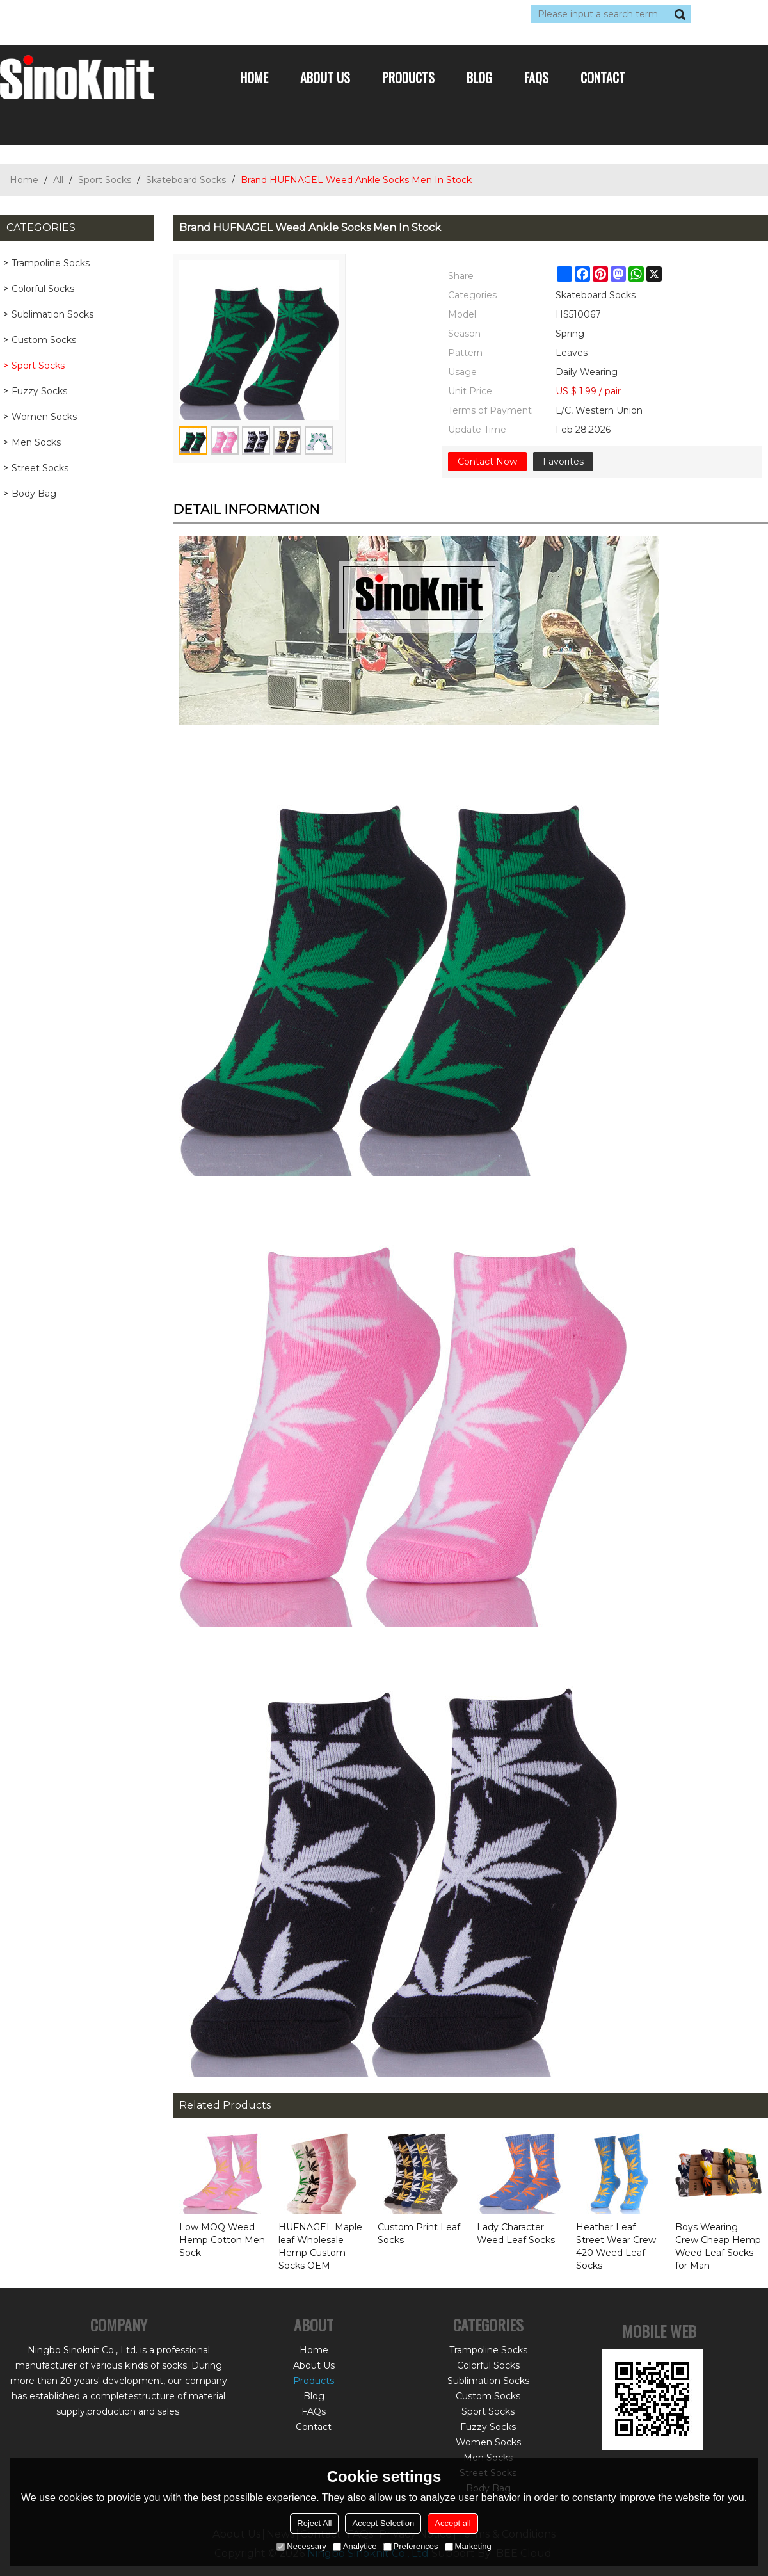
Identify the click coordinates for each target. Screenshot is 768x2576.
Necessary (301, 2546)
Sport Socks (104, 180)
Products (408, 77)
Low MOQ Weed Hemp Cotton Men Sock (222, 2239)
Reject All (314, 2523)
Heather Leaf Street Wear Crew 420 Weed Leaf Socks (616, 2246)
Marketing (468, 2546)
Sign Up (118, 14)
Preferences (410, 2546)
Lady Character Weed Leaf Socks (516, 2233)
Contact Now (487, 461)
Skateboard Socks (186, 180)
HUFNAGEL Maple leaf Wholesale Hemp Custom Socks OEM (320, 2246)
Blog (479, 77)
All (58, 180)
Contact (602, 77)
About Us (325, 77)
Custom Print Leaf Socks (419, 2233)
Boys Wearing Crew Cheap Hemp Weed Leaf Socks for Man (718, 2246)
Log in (78, 14)
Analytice (355, 2546)
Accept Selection (383, 2523)
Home (254, 77)
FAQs (536, 77)
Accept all (452, 2523)
